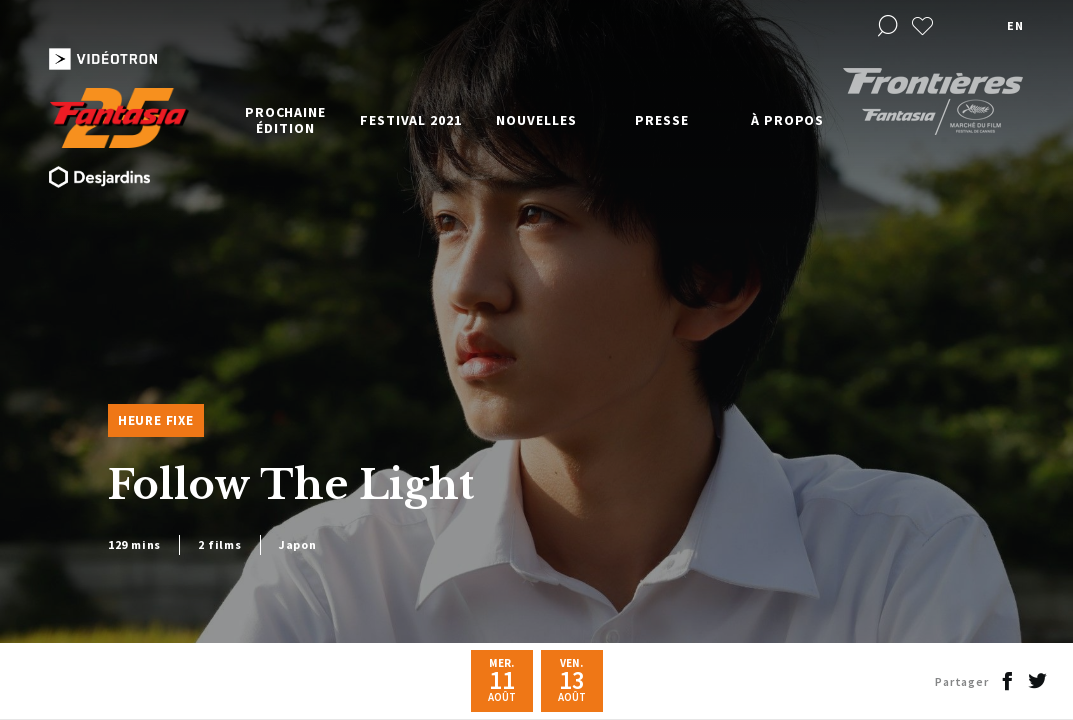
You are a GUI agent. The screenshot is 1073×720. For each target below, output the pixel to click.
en (1015, 25)
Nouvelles (536, 120)
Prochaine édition (285, 120)
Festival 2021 (411, 120)
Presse (661, 120)
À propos (787, 120)
